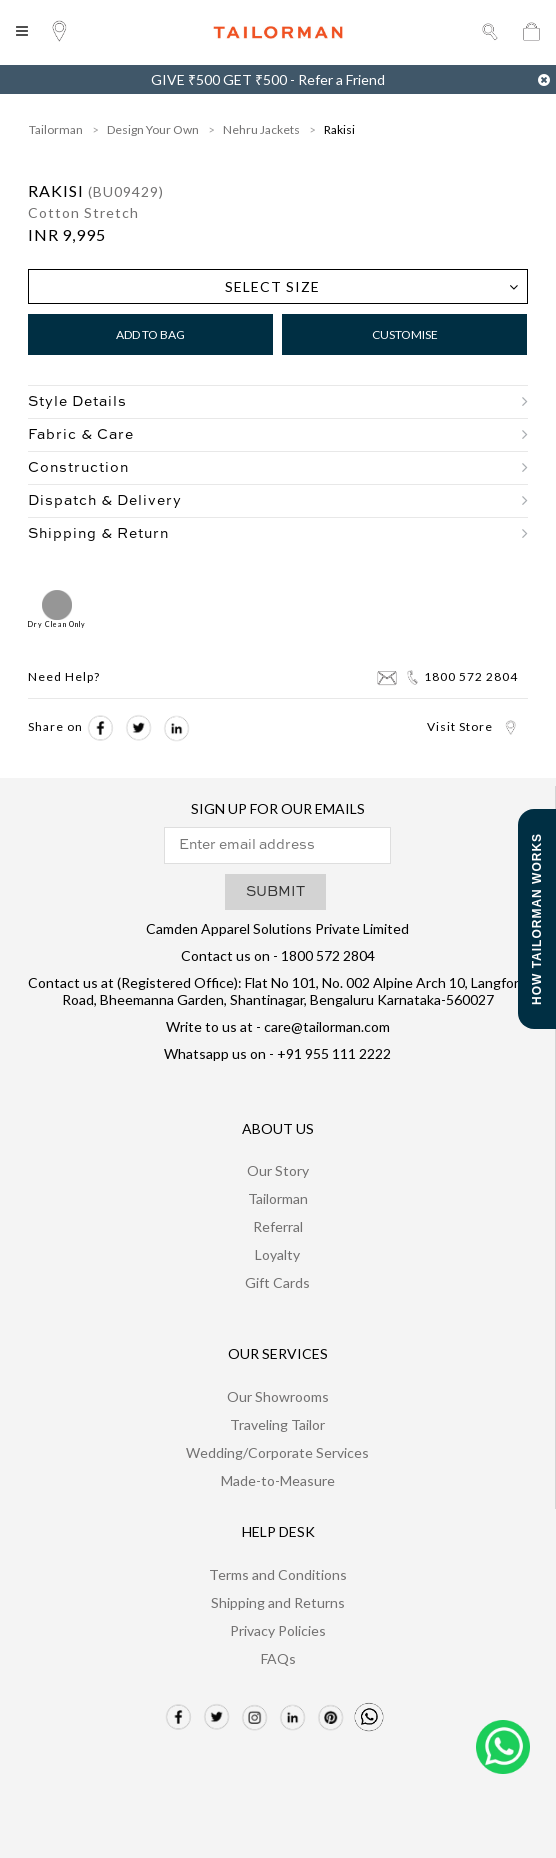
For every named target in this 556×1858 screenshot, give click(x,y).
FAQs (278, 1658)
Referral (278, 1226)
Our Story (278, 1170)
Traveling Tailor (277, 1424)
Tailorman (56, 129)
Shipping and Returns (278, 1602)
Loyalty (277, 1254)
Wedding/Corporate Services (277, 1452)
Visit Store (472, 726)
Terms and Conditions (278, 1574)
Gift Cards (277, 1282)
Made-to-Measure (278, 1480)
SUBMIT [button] (275, 892)
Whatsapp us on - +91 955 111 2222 (277, 1053)
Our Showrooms (278, 1396)
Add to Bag (150, 334)
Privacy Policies (278, 1630)
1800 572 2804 (461, 677)
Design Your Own (153, 129)
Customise (405, 334)
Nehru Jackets (261, 129)
